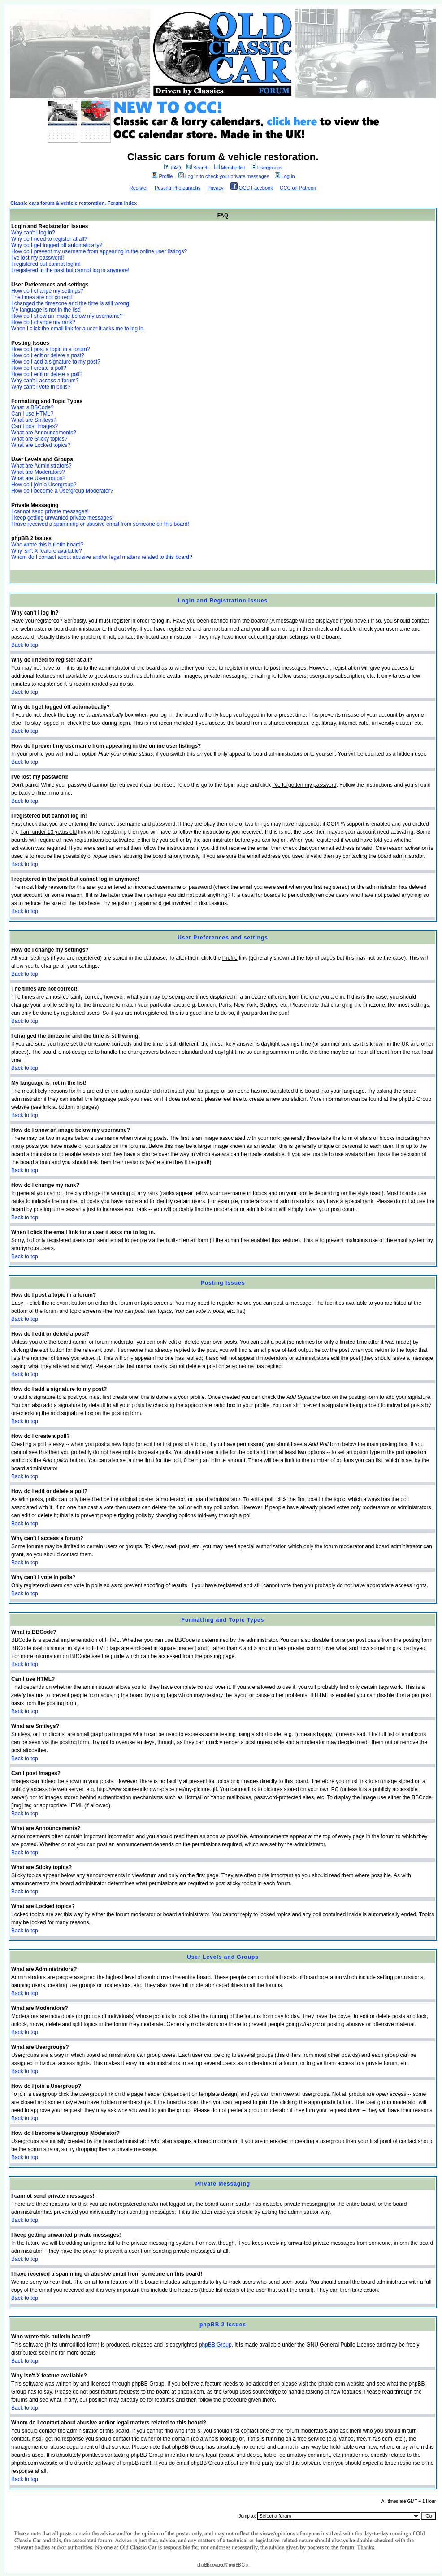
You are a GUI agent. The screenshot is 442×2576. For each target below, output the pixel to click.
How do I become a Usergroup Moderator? (62, 491)
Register (139, 187)
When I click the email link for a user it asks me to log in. (78, 328)
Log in (285, 176)
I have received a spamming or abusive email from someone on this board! (100, 524)
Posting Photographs (177, 187)
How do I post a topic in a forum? (50, 349)
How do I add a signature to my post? (55, 362)
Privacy (215, 187)
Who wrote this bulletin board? (47, 544)
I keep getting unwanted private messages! (62, 518)
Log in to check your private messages (223, 176)
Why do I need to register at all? (49, 239)
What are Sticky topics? (39, 439)
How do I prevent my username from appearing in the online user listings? (99, 251)
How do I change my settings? (47, 291)
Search (197, 167)
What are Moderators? (38, 472)
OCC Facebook (256, 187)
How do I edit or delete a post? (47, 355)
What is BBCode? (32, 407)
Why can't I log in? (33, 232)
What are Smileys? (33, 420)
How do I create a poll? (38, 368)
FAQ (172, 167)
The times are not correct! (42, 297)
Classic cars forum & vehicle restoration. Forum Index (73, 203)
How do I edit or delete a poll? (46, 374)
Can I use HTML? (32, 414)
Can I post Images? (34, 426)
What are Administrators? (41, 466)
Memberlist (229, 167)
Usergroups (267, 167)
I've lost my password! (37, 258)
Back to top (24, 645)
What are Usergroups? (38, 478)
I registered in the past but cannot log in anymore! (70, 270)
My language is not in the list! (46, 310)
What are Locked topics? (40, 445)
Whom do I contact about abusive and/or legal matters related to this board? (101, 557)
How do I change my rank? (43, 322)
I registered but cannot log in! (46, 264)
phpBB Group (215, 2345)
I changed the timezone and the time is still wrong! (70, 303)
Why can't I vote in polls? (40, 387)
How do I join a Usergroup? (43, 484)
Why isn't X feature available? (46, 551)
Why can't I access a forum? (44, 380)
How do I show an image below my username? (67, 316)
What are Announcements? (43, 432)
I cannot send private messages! (50, 511)
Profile (162, 176)
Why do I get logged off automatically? (56, 245)
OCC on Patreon (298, 187)
